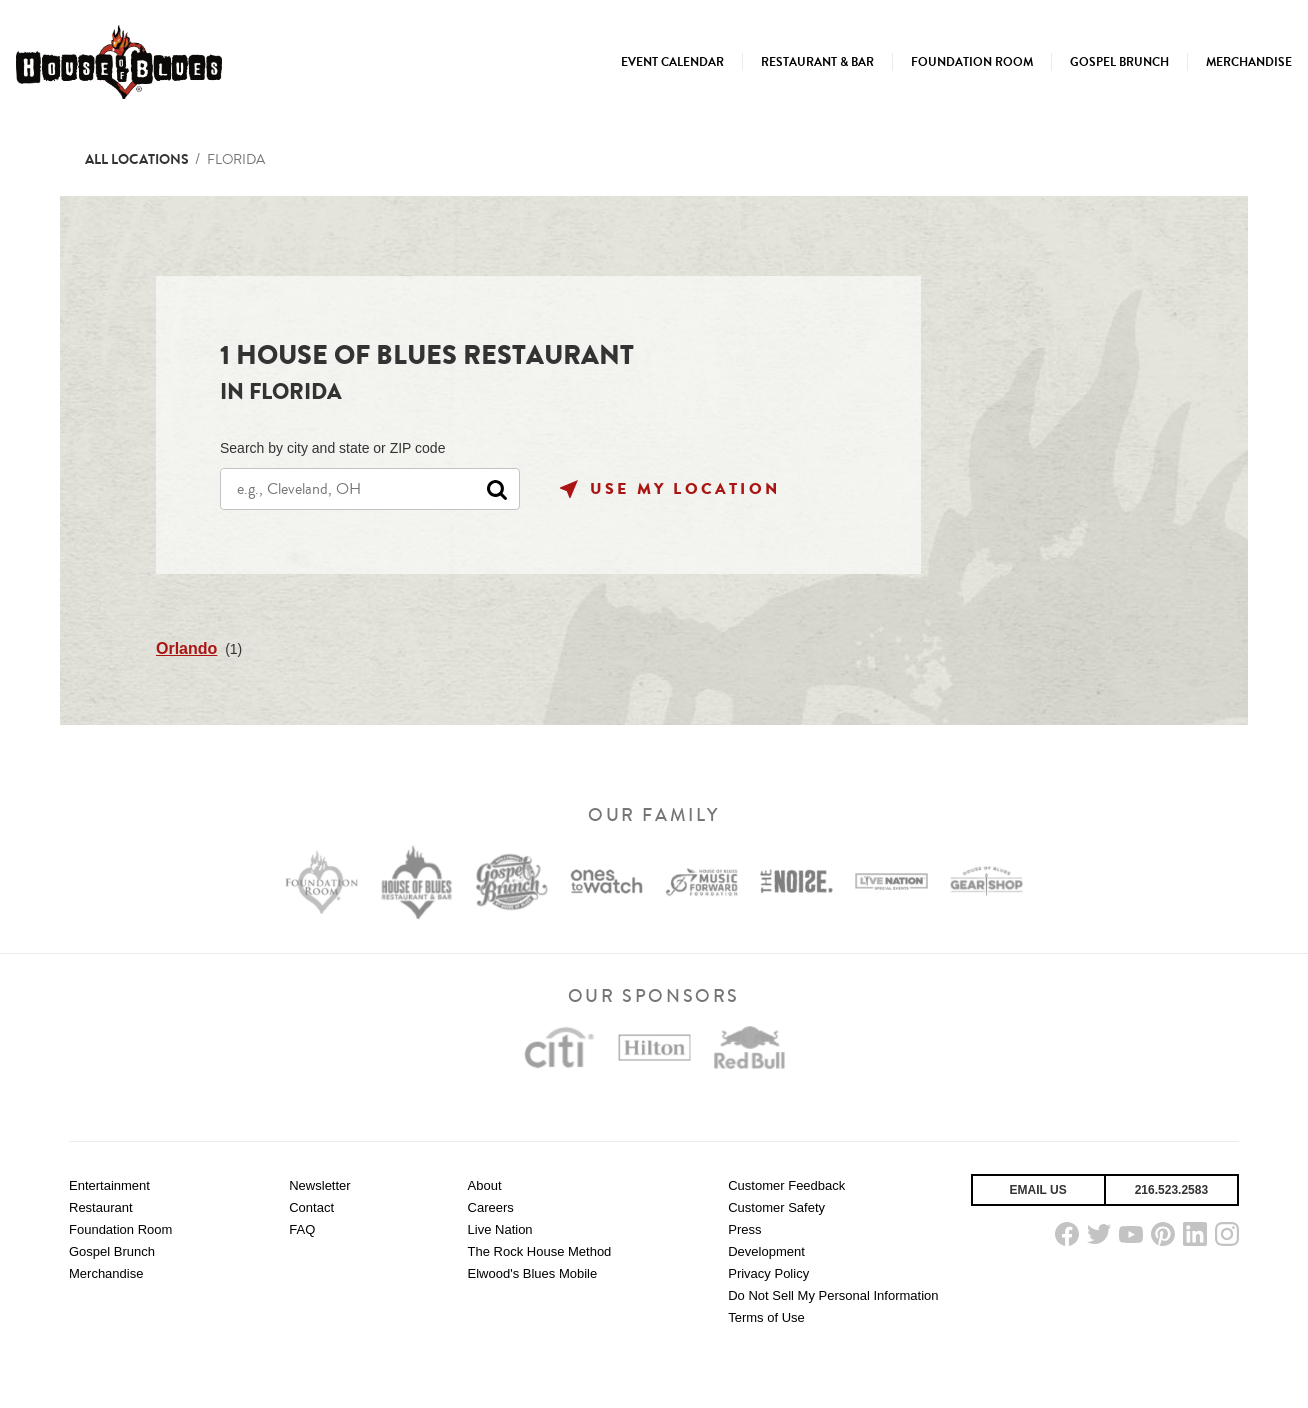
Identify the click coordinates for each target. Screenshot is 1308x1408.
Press (744, 1229)
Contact (311, 1207)
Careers (491, 1207)
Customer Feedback (786, 1185)
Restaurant (101, 1207)
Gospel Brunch (112, 1251)
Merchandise (106, 1273)
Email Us (1038, 1190)
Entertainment (109, 1185)
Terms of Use (766, 1317)
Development (766, 1251)
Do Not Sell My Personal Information (833, 1295)
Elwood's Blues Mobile (533, 1273)
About (485, 1185)
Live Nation (500, 1229)
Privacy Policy (768, 1273)
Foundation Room (120, 1229)
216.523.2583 (1171, 1190)
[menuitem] (672, 62)
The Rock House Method (540, 1251)
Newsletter (319, 1185)
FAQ (302, 1229)
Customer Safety (776, 1207)
